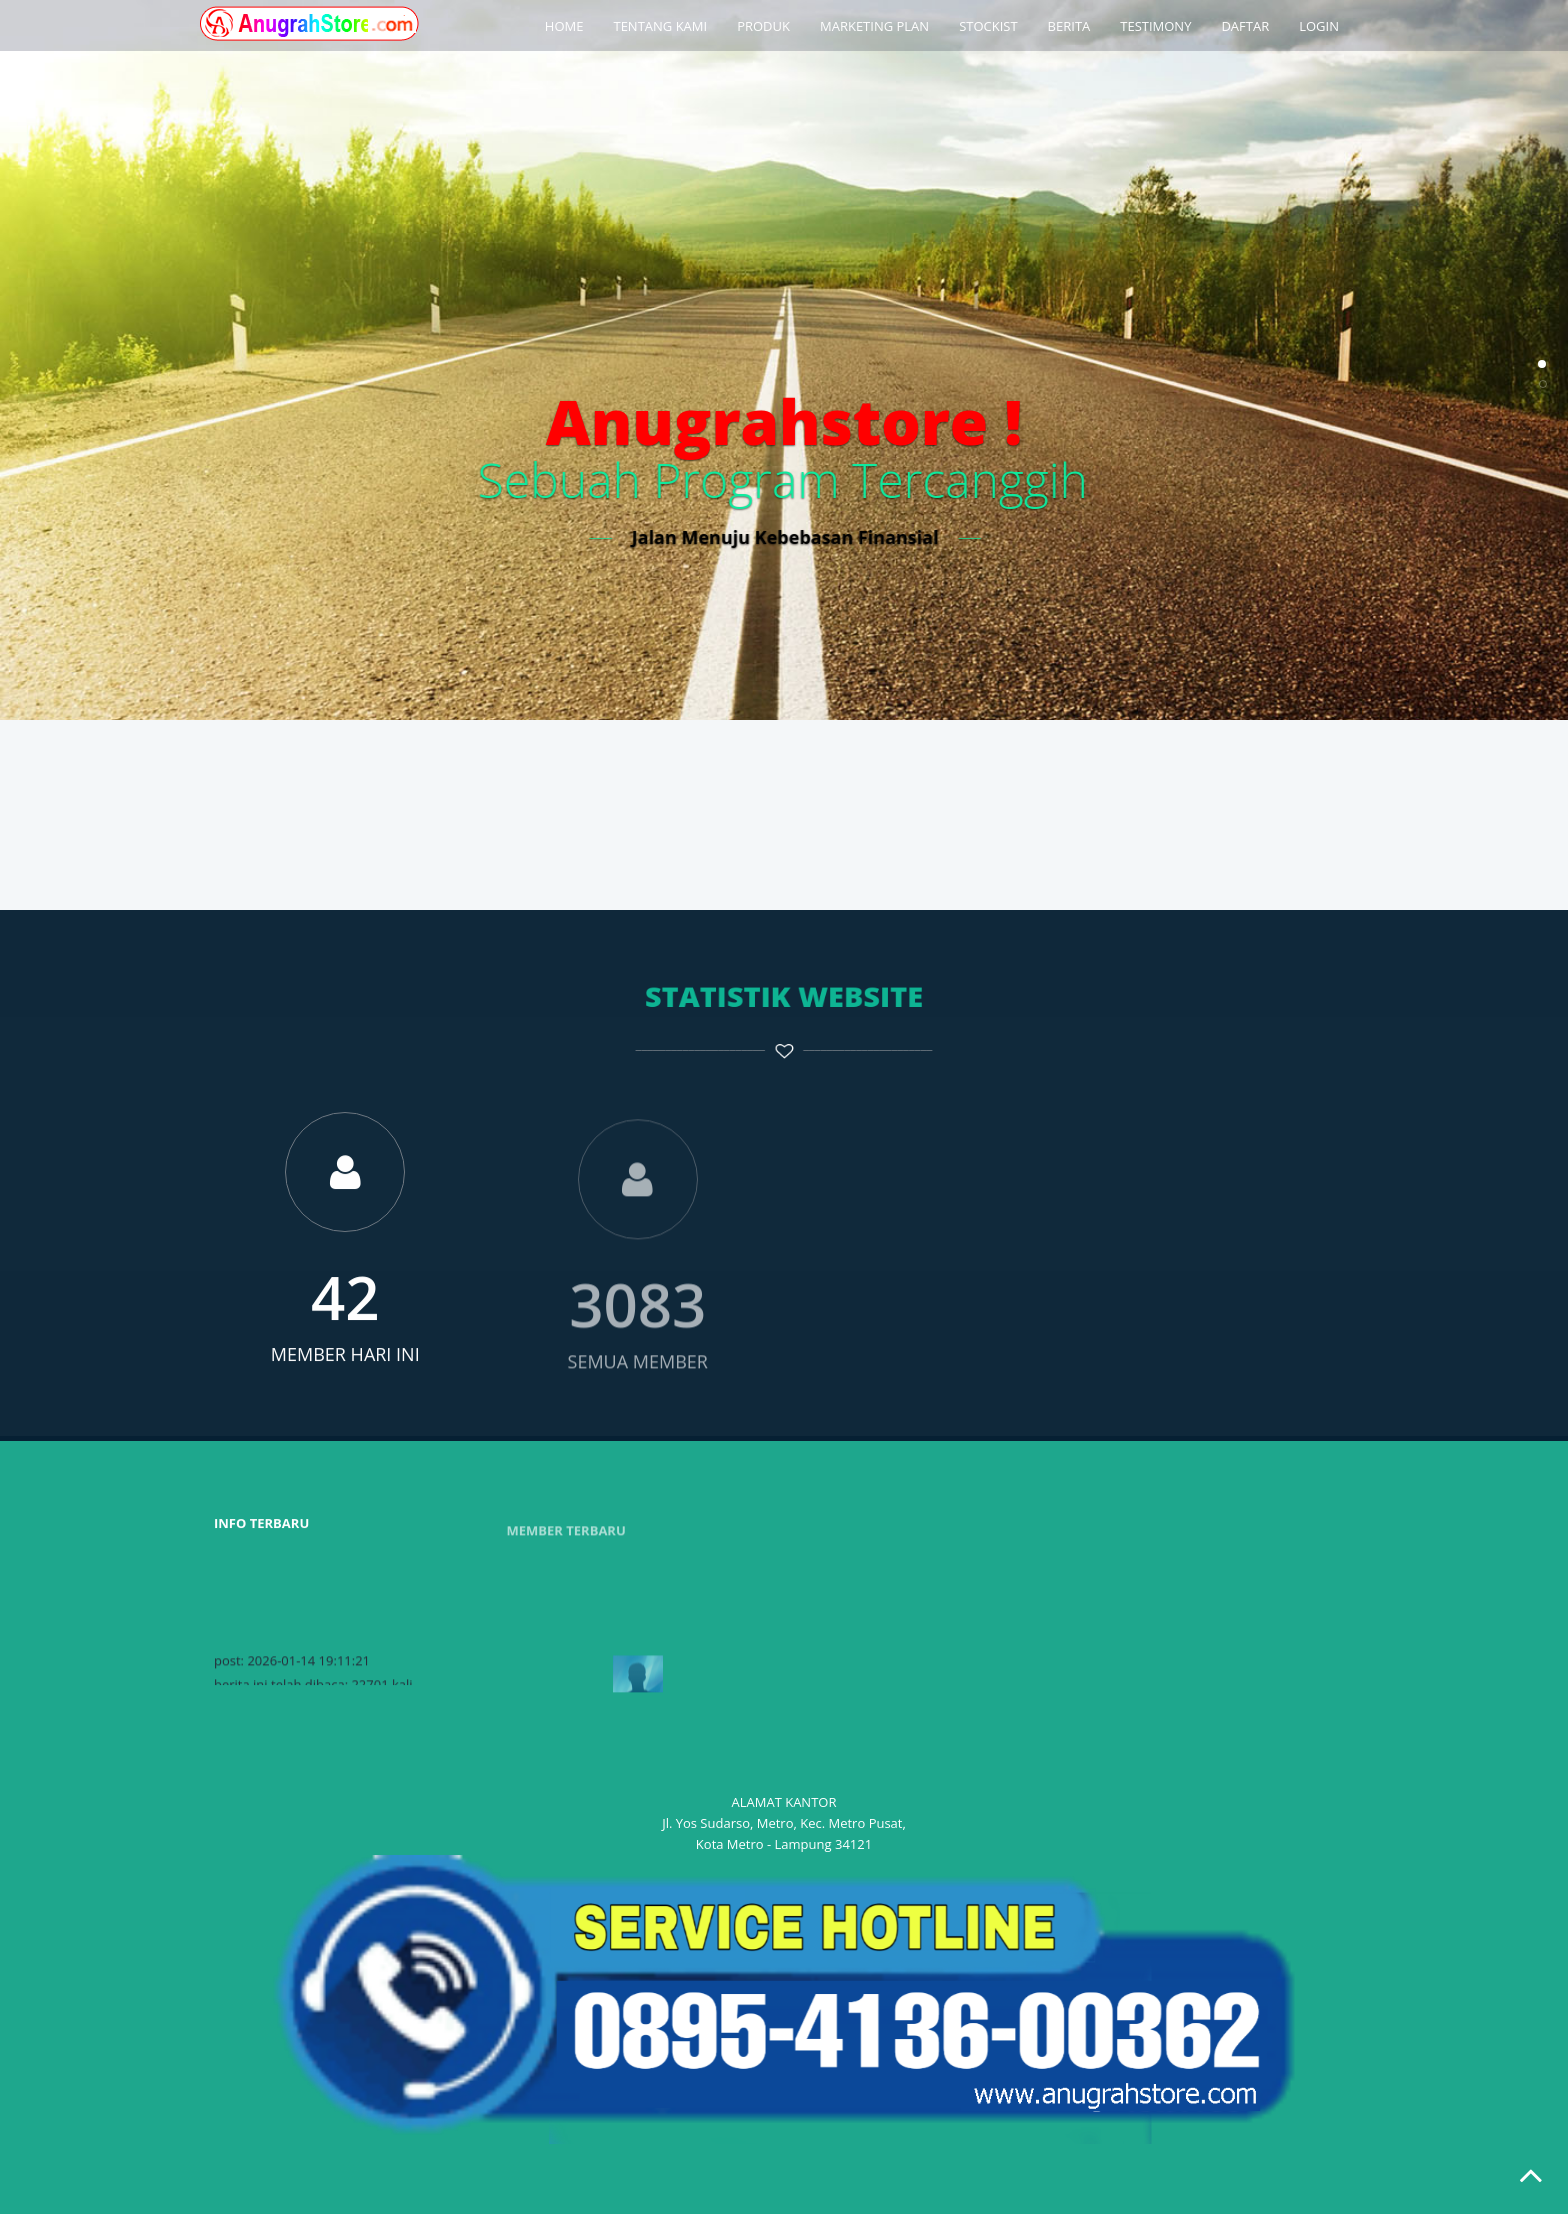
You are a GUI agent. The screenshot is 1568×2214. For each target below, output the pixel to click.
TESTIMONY (1155, 26)
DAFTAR (1245, 26)
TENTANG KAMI (660, 26)
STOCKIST (988, 26)
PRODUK (763, 26)
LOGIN (1319, 26)
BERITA (1069, 26)
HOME (564, 26)
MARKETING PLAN (874, 26)
